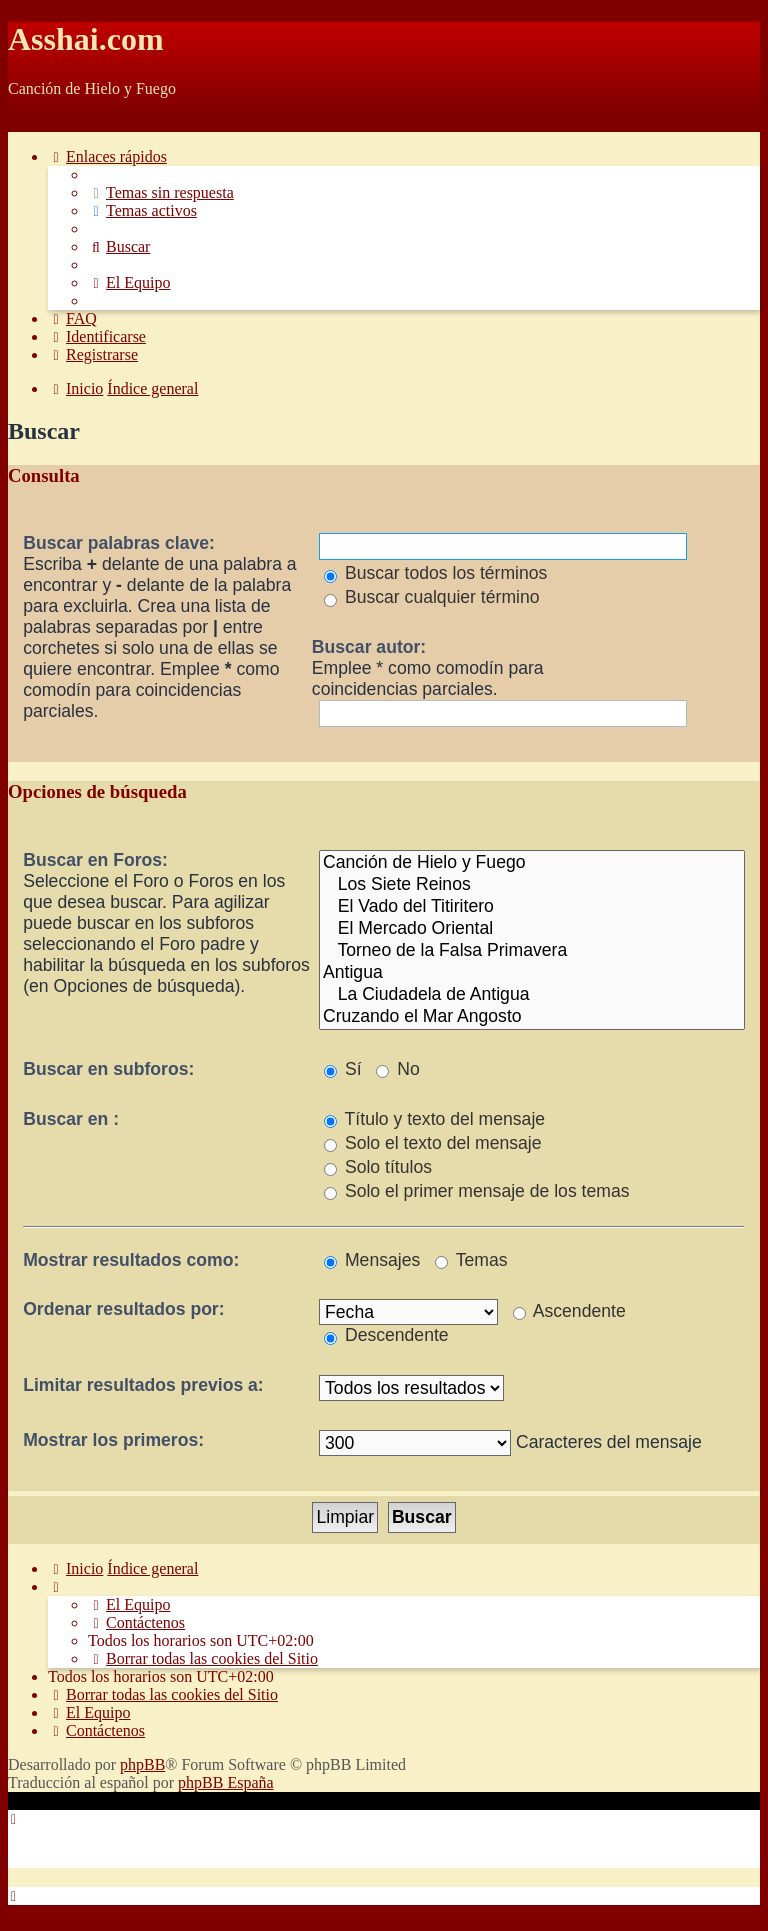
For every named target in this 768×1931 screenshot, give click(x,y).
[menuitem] (161, 192)
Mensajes (372, 1260)
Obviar (30, 122)
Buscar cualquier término (432, 597)
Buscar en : (71, 1119)
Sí (343, 1069)
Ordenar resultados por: (123, 1309)
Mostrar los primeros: (113, 1440)
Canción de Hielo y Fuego (532, 863)
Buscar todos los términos (435, 573)
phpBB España (226, 1782)
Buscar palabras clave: (119, 543)
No (397, 1069)
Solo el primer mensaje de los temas (476, 1191)
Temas (471, 1260)
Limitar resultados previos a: (143, 1385)
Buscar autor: (369, 647)
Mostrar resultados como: (131, 1260)
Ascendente (569, 1311)
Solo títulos (378, 1167)
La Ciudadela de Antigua (532, 995)
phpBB (142, 1764)
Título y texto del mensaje (434, 1119)
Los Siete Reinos (532, 885)
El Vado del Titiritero (532, 907)
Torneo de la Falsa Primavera (532, 951)
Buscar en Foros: (95, 860)
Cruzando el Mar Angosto (532, 1017)
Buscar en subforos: (108, 1069)
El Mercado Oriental (532, 929)
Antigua (532, 973)
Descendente (386, 1335)
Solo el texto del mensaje (432, 1143)
